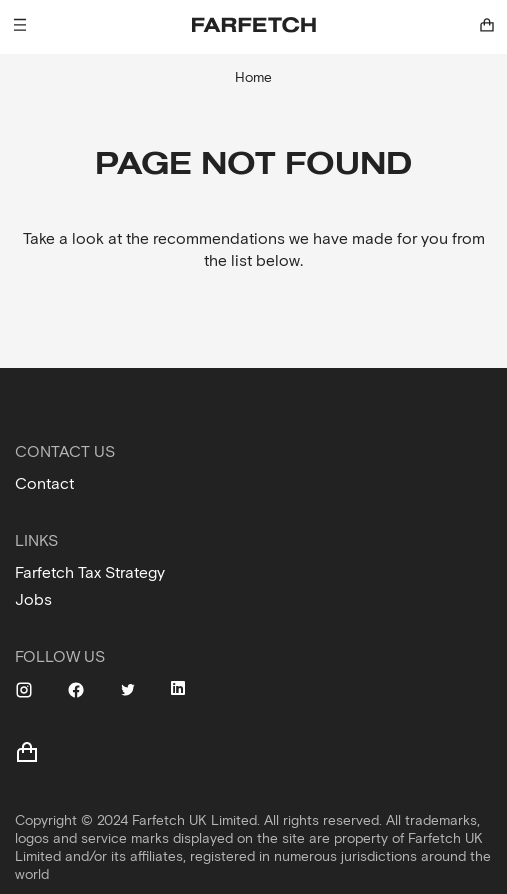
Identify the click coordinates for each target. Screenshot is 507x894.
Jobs (33, 599)
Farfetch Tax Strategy (90, 572)
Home (253, 77)
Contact (44, 483)
